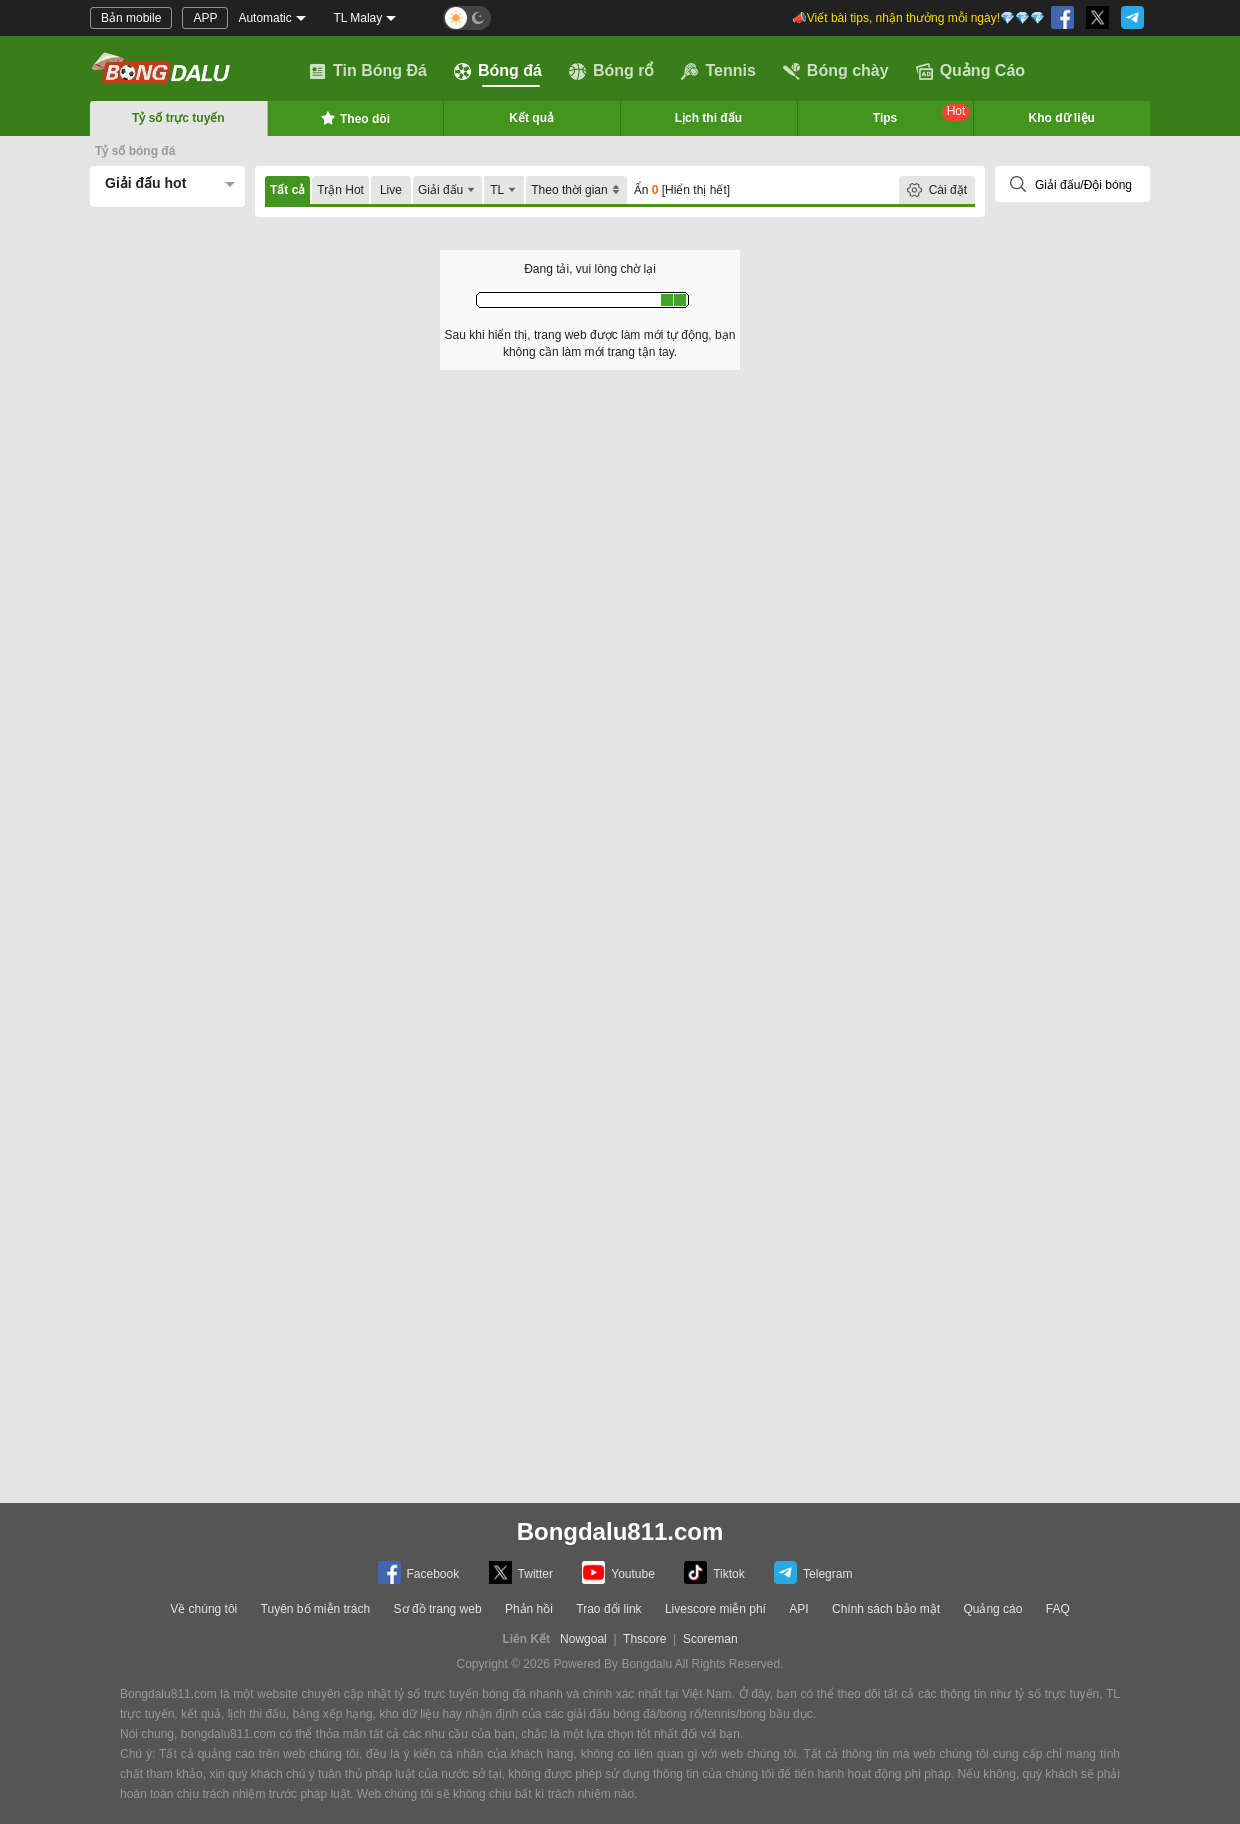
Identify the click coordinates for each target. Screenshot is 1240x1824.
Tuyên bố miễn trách (316, 1609)
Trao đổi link (608, 1609)
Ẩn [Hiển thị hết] (682, 190)
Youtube (618, 1572)
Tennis (718, 71)
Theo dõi (355, 118)
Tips (922, 114)
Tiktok (714, 1572)
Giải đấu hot (145, 183)
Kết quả (531, 118)
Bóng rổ (612, 71)
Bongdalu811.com (620, 1531)
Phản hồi (529, 1609)
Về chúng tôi (203, 1609)
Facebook (419, 1572)
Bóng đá (498, 71)
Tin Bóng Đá (368, 71)
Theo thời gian (576, 190)
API (798, 1609)
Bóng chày (836, 71)
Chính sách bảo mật (886, 1609)
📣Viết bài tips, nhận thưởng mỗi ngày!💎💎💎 (918, 18)
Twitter (521, 1572)
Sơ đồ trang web (438, 1609)
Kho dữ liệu (1062, 118)
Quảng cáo (992, 1609)
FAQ (1058, 1609)
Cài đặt (948, 190)
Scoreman (710, 1639)
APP (205, 18)
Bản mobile (131, 18)
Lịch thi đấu (708, 118)
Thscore (644, 1639)
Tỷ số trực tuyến (178, 118)
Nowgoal (583, 1639)
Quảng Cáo (970, 71)
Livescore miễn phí (715, 1609)
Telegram (813, 1572)
